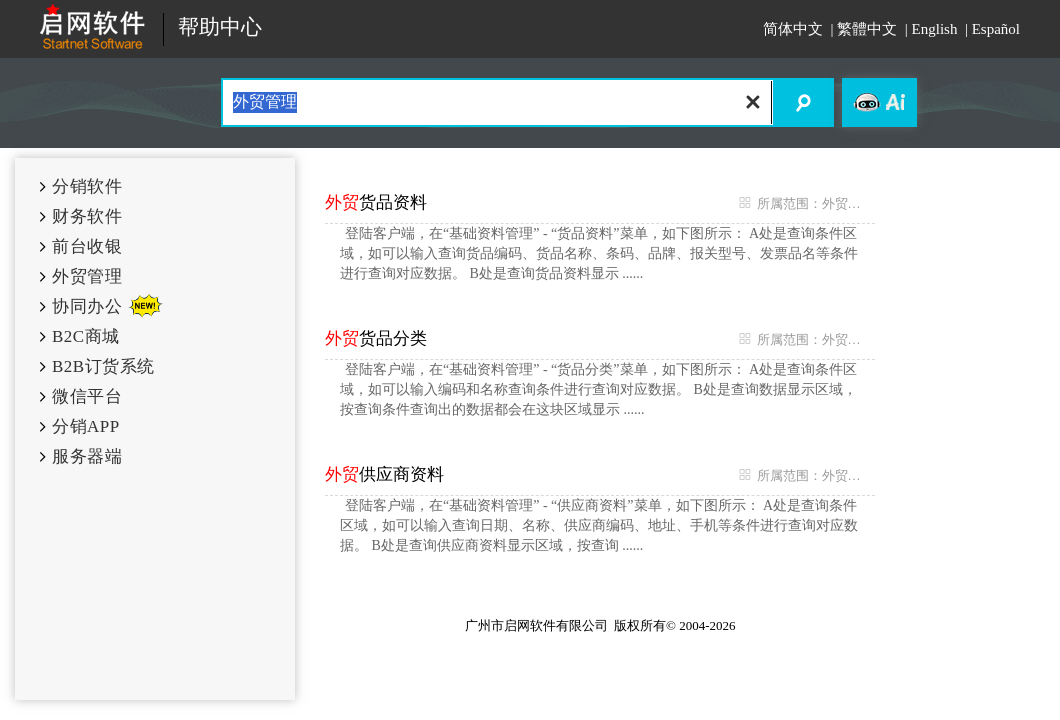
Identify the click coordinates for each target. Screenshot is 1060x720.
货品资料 (376, 202)
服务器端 (87, 456)
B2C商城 (86, 336)
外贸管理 (87, 276)
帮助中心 (220, 27)
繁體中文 (867, 29)
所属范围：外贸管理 (802, 203)
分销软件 (87, 186)
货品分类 (376, 338)
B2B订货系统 (103, 366)
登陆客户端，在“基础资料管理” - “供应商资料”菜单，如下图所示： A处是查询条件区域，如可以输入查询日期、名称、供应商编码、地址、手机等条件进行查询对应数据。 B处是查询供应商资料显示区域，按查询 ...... (599, 525)
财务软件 (87, 216)
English (935, 29)
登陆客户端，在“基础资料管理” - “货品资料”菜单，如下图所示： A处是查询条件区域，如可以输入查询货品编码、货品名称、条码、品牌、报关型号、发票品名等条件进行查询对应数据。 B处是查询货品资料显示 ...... (599, 253)
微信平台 (87, 396)
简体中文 (793, 29)
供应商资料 (384, 474)
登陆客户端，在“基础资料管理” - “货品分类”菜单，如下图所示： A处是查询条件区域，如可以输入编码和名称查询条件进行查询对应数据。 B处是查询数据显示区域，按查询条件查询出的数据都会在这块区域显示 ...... (598, 389)
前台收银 (87, 246)
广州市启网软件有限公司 (536, 625)
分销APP (86, 426)
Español (996, 29)
